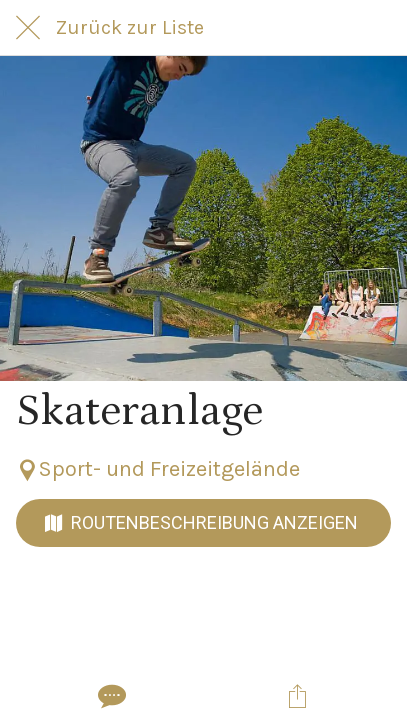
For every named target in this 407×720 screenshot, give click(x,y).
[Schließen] (28, 28)
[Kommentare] (110, 696)
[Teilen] (297, 696)
